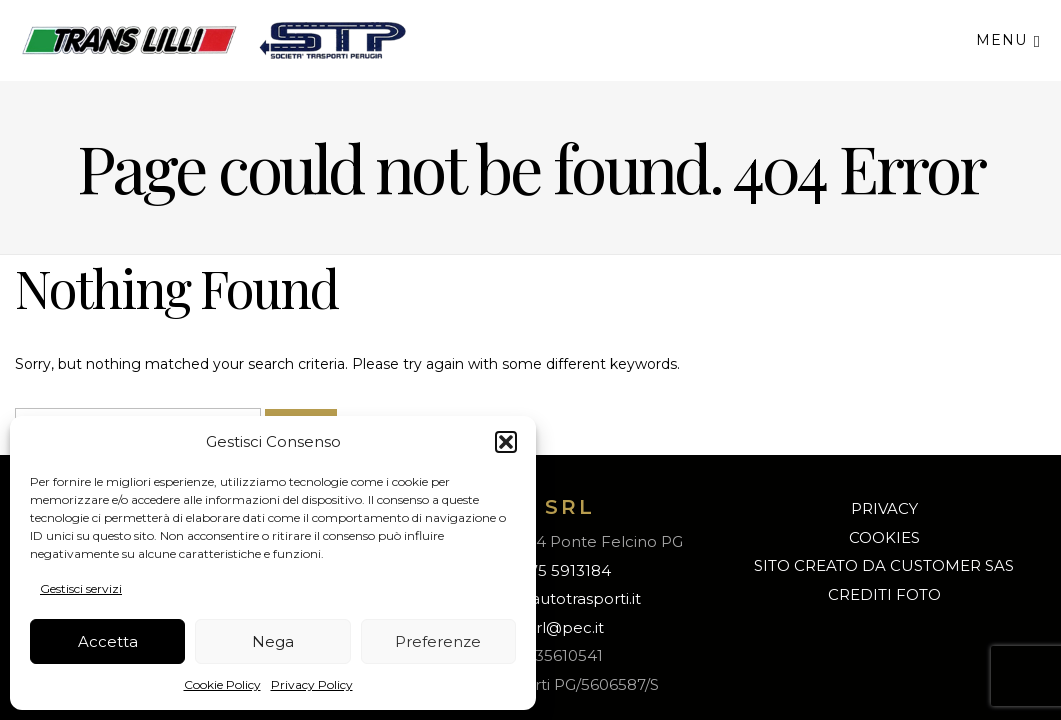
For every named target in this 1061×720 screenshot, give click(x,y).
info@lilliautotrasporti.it (555, 598)
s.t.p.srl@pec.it (550, 627)
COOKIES (884, 537)
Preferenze (438, 641)
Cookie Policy (222, 684)
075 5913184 (565, 570)
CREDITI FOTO (884, 594)
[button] (506, 442)
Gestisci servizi (81, 588)
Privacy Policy (312, 684)
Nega (273, 641)
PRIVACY (884, 508)
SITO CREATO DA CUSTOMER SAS (884, 565)
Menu (1008, 39)
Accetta (108, 641)
